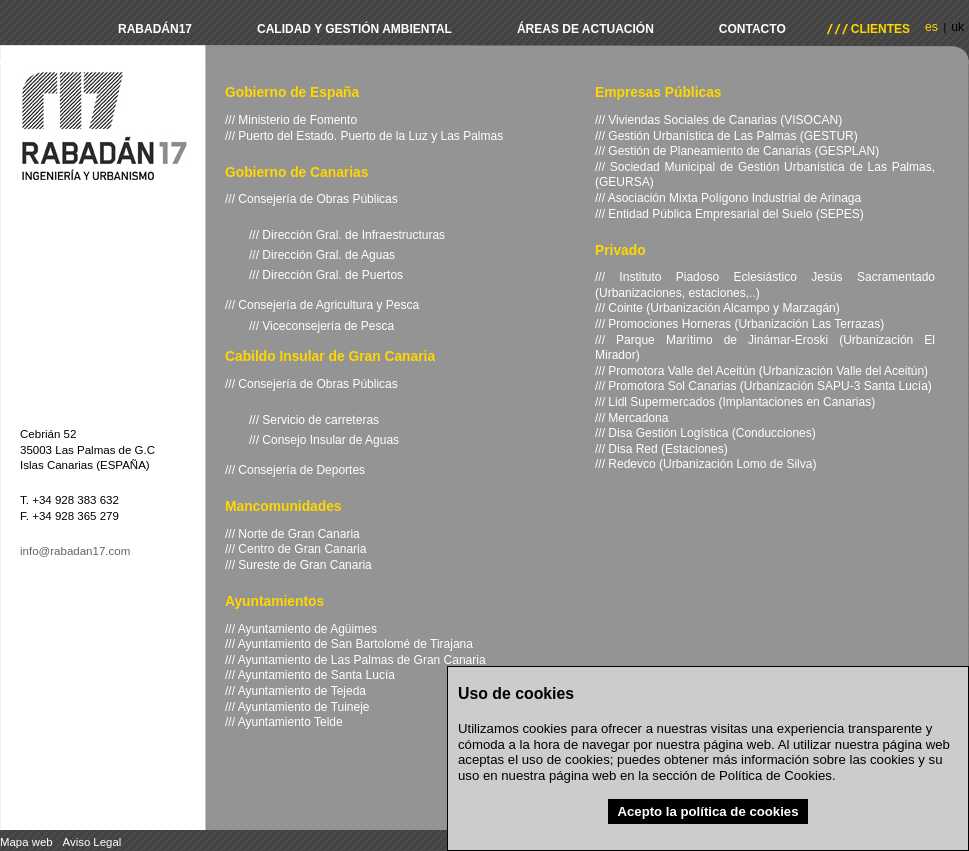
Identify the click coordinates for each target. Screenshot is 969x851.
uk (957, 27)
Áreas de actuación (585, 29)
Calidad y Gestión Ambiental (354, 29)
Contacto (752, 29)
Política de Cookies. (777, 775)
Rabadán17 (155, 29)
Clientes (880, 29)
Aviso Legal (92, 842)
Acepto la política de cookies (707, 811)
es (931, 27)
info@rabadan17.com (75, 551)
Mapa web (26, 842)
